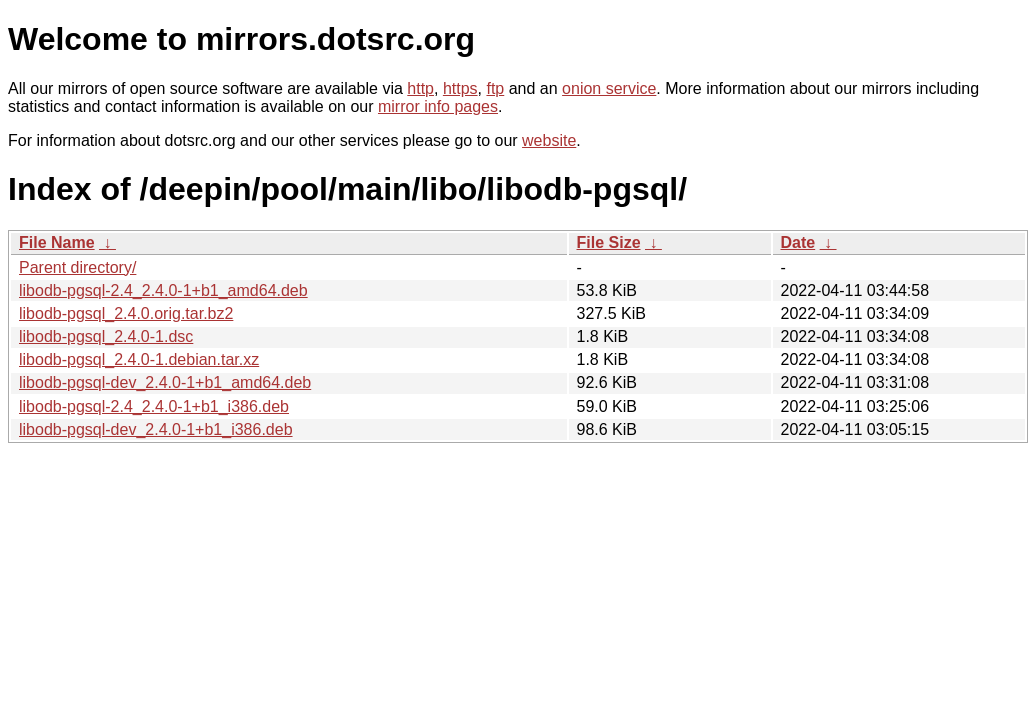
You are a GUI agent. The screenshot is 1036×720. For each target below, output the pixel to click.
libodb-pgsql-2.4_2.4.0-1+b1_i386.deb (154, 406)
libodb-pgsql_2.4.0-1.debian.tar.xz (139, 359)
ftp (495, 88)
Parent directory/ (77, 267)
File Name (57, 242)
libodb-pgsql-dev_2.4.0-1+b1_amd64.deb (165, 382)
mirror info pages (438, 106)
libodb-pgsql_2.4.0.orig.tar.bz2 (126, 313)
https (460, 88)
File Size (609, 242)
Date (798, 242)
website (549, 140)
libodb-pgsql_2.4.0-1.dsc (106, 336)
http (420, 88)
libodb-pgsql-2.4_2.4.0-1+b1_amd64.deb (163, 290)
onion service (609, 88)
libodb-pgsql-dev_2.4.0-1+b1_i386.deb (156, 429)
